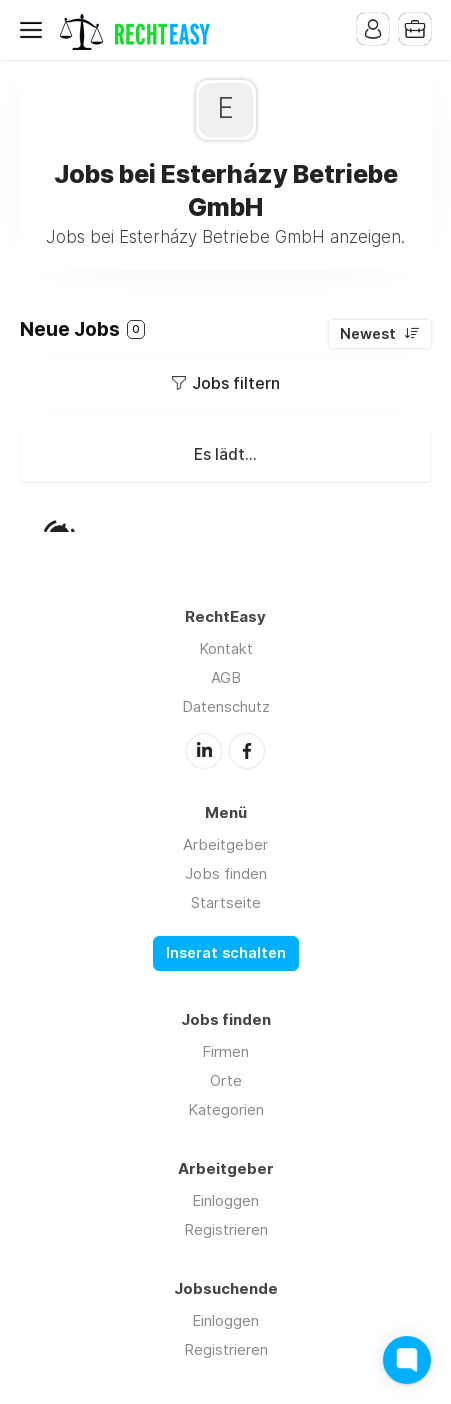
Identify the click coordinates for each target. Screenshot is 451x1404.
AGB (226, 677)
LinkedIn (204, 751)
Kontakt (226, 648)
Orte (226, 1080)
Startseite (226, 902)
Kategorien (226, 1109)
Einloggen (225, 1200)
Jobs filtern (236, 383)
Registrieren (226, 1229)
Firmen (225, 1051)
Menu (35, 30)
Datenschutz (226, 706)
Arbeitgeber (225, 844)
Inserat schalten (226, 953)
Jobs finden (226, 873)
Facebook (247, 751)
